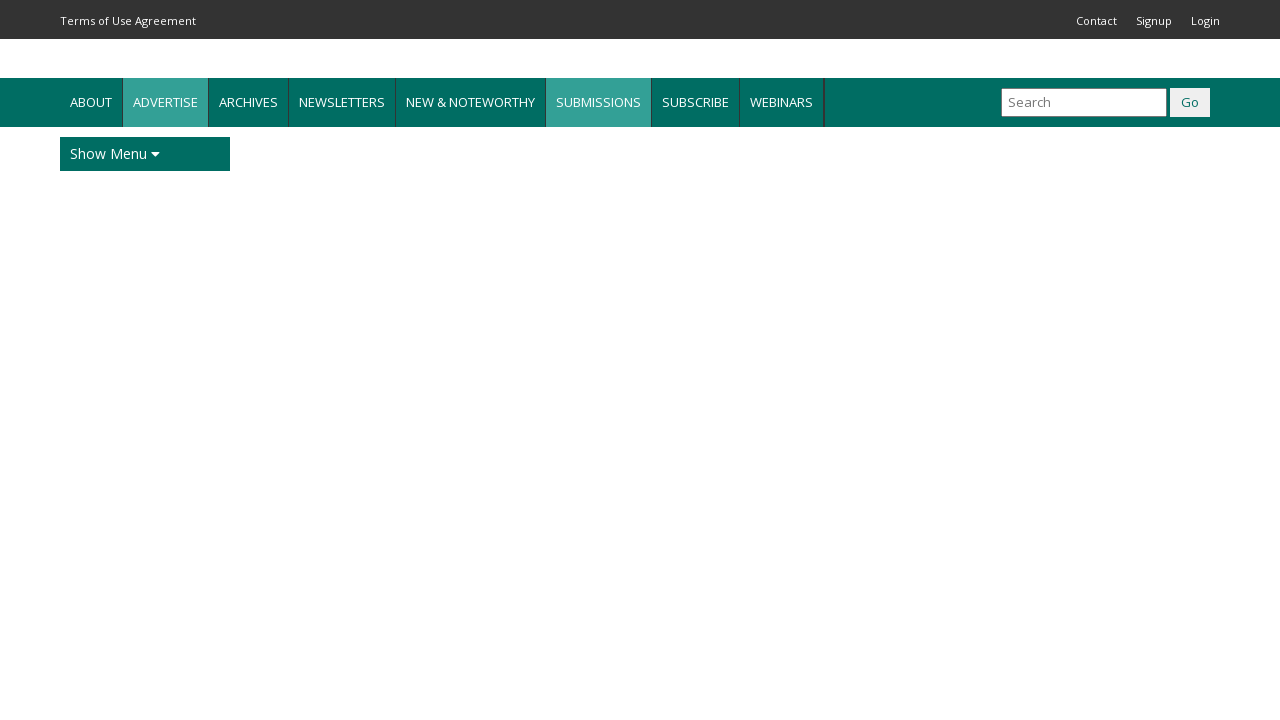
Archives (248, 102)
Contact (1096, 20)
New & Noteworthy (470, 102)
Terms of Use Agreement (128, 20)
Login (1205, 20)
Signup (1154, 20)
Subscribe (695, 102)
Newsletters (342, 102)
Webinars (781, 102)
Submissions (598, 102)
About (91, 102)
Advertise (165, 102)
